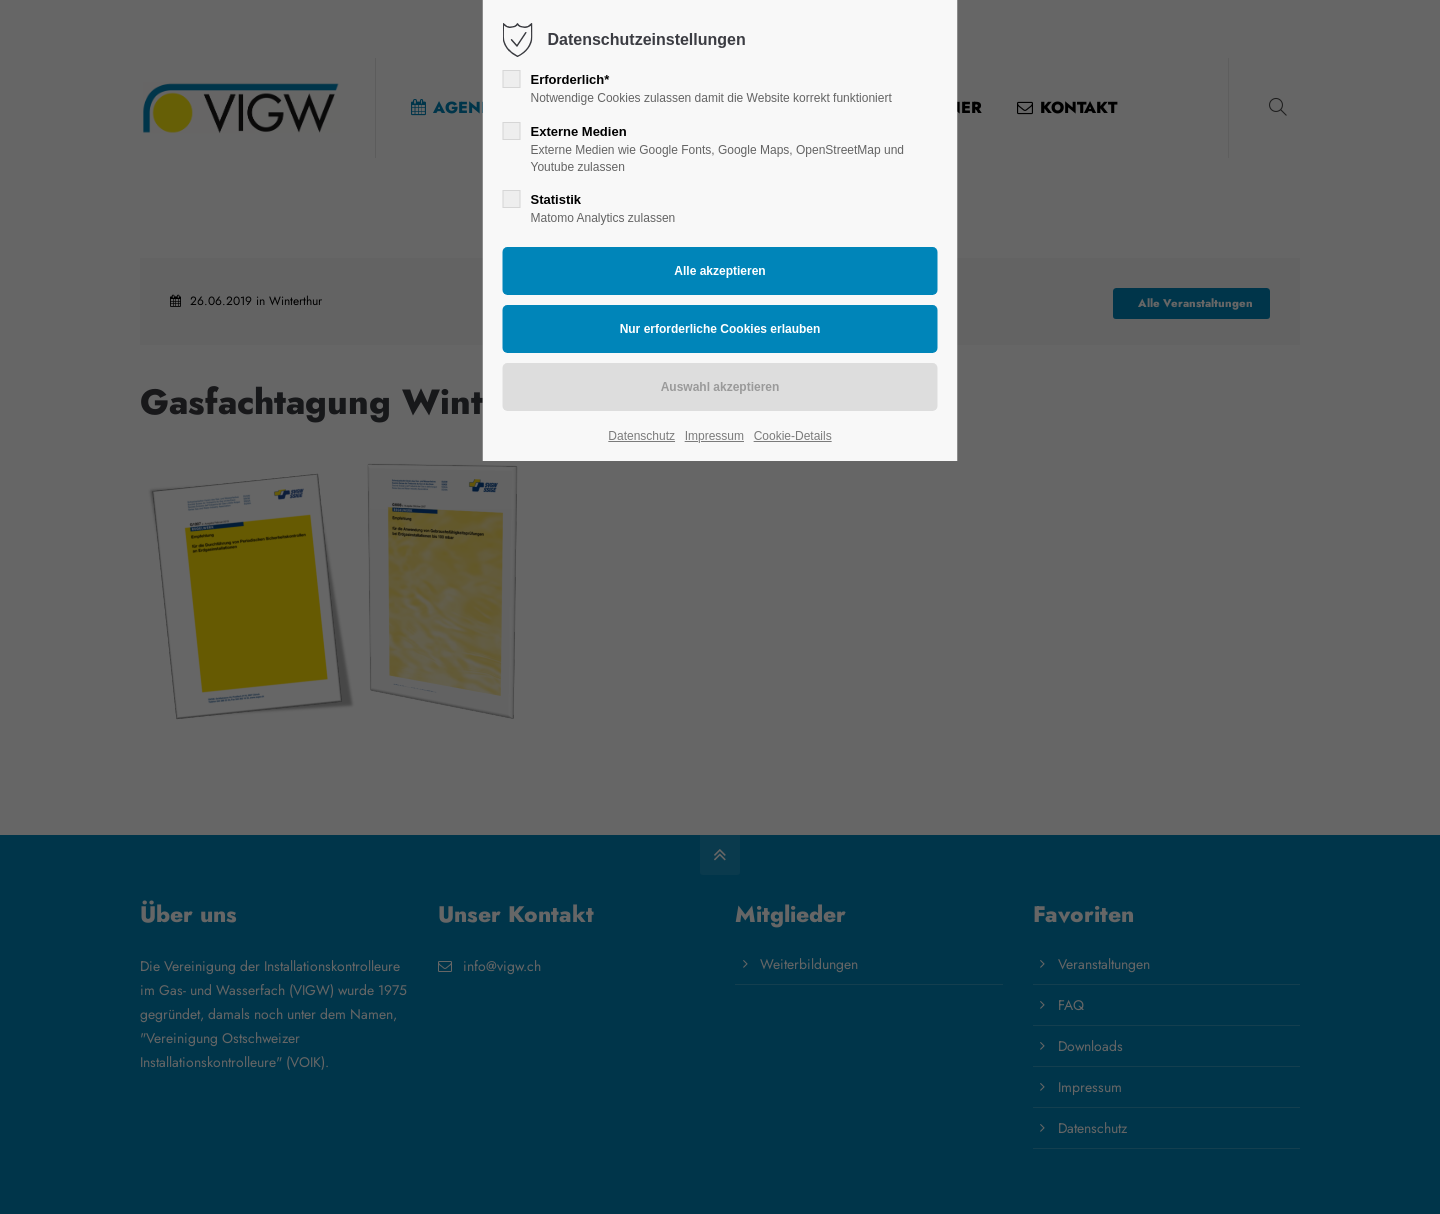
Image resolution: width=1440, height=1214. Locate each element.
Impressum (714, 436)
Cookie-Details (793, 436)
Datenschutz (641, 436)
